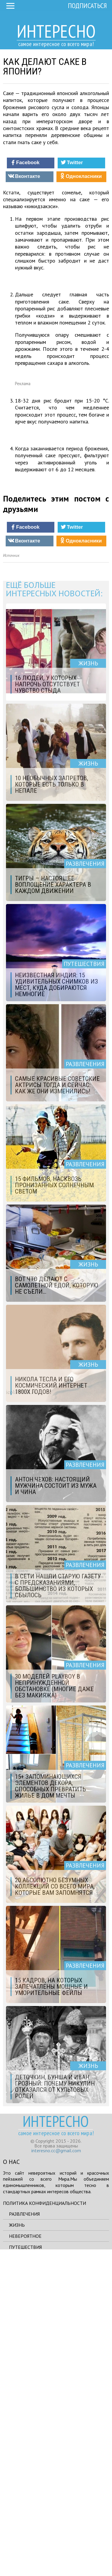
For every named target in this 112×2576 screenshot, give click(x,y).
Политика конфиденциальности (44, 2525)
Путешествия (25, 2569)
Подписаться (87, 5)
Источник (11, 877)
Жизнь (17, 2547)
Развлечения (24, 2536)
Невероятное (25, 2558)
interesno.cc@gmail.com (56, 2473)
